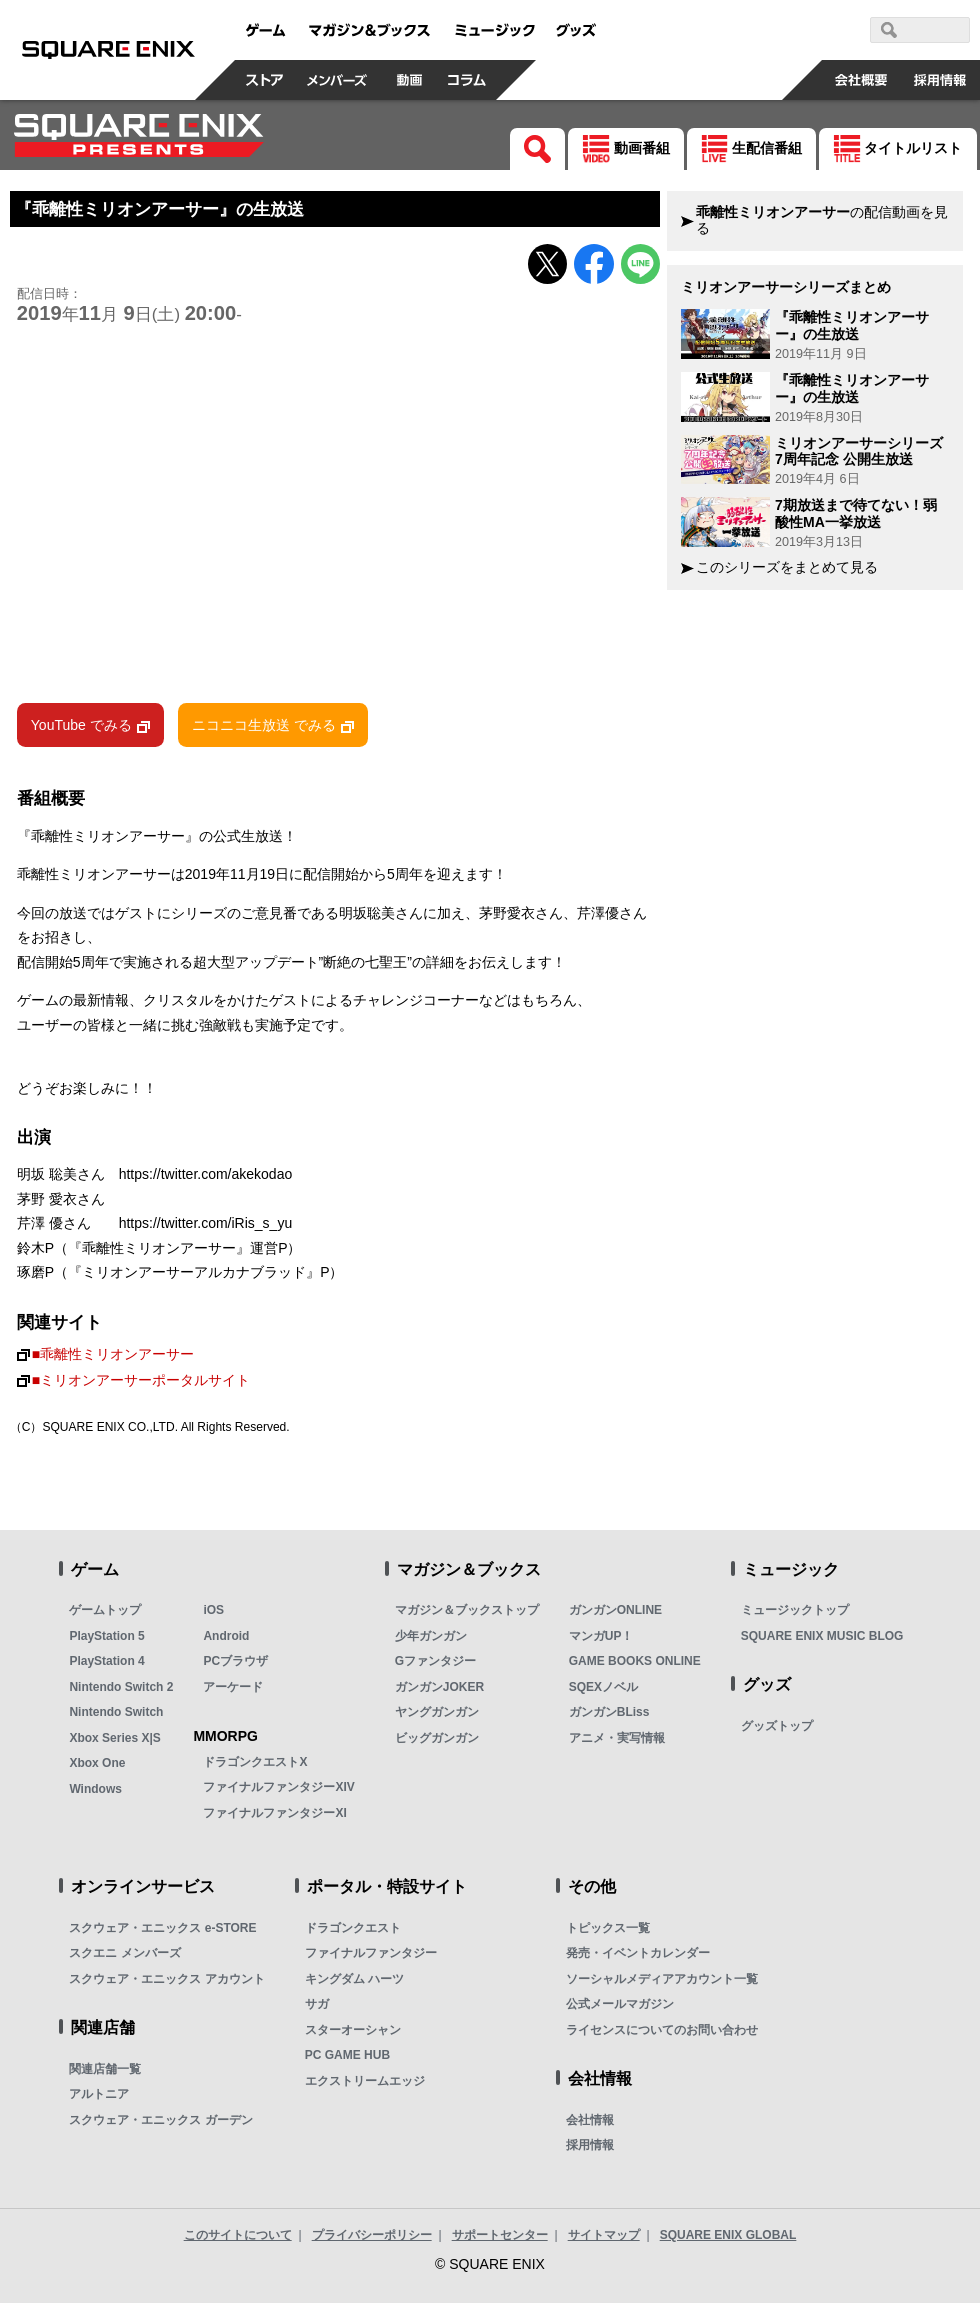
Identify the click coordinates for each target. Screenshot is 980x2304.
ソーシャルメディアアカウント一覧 (662, 1979)
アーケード (233, 1687)
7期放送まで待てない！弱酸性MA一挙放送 (856, 513)
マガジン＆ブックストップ (467, 1611)
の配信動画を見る (822, 220)
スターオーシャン (353, 2030)
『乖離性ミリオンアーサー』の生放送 (852, 325)
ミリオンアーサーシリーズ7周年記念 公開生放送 (859, 451)
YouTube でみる (81, 726)
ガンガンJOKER (439, 1687)
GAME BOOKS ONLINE (635, 1662)
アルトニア (99, 2095)
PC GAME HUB (347, 2056)
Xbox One (97, 1764)
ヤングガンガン (437, 1713)
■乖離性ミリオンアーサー (113, 1354)
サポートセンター (500, 2235)
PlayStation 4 (106, 1662)
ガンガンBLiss (609, 1713)
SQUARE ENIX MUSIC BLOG (822, 1636)
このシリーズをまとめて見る (787, 567)
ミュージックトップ (795, 1611)
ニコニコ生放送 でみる (264, 726)
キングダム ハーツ (354, 1979)
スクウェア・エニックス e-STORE (162, 1928)
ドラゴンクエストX (255, 1762)
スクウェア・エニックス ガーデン (160, 2120)
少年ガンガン (431, 1636)
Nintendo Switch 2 (121, 1687)
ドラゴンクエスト (353, 1928)
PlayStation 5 (106, 1636)
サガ (317, 2005)
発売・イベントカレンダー (638, 1954)
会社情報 (590, 2120)
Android (226, 1636)
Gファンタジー (435, 1662)
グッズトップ (777, 1726)
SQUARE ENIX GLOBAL (728, 2235)
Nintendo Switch (116, 1713)
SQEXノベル (603, 1687)
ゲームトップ (105, 1611)
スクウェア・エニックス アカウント (166, 1979)
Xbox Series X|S (114, 1738)
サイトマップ (604, 2235)
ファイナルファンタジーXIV (278, 1788)
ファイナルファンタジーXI (274, 1813)
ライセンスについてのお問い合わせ (662, 2030)
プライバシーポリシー (372, 2235)
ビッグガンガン (437, 1738)
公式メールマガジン (620, 2005)
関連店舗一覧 (105, 2069)
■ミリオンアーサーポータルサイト (141, 1381)
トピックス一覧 (608, 1928)
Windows (95, 1789)
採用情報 (590, 2146)
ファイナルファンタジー (371, 1954)
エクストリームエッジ (365, 2081)
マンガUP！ (601, 1636)
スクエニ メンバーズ (124, 1954)
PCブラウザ (235, 1662)
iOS (213, 1611)
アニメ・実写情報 (617, 1738)
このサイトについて (238, 2235)
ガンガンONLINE (615, 1611)
